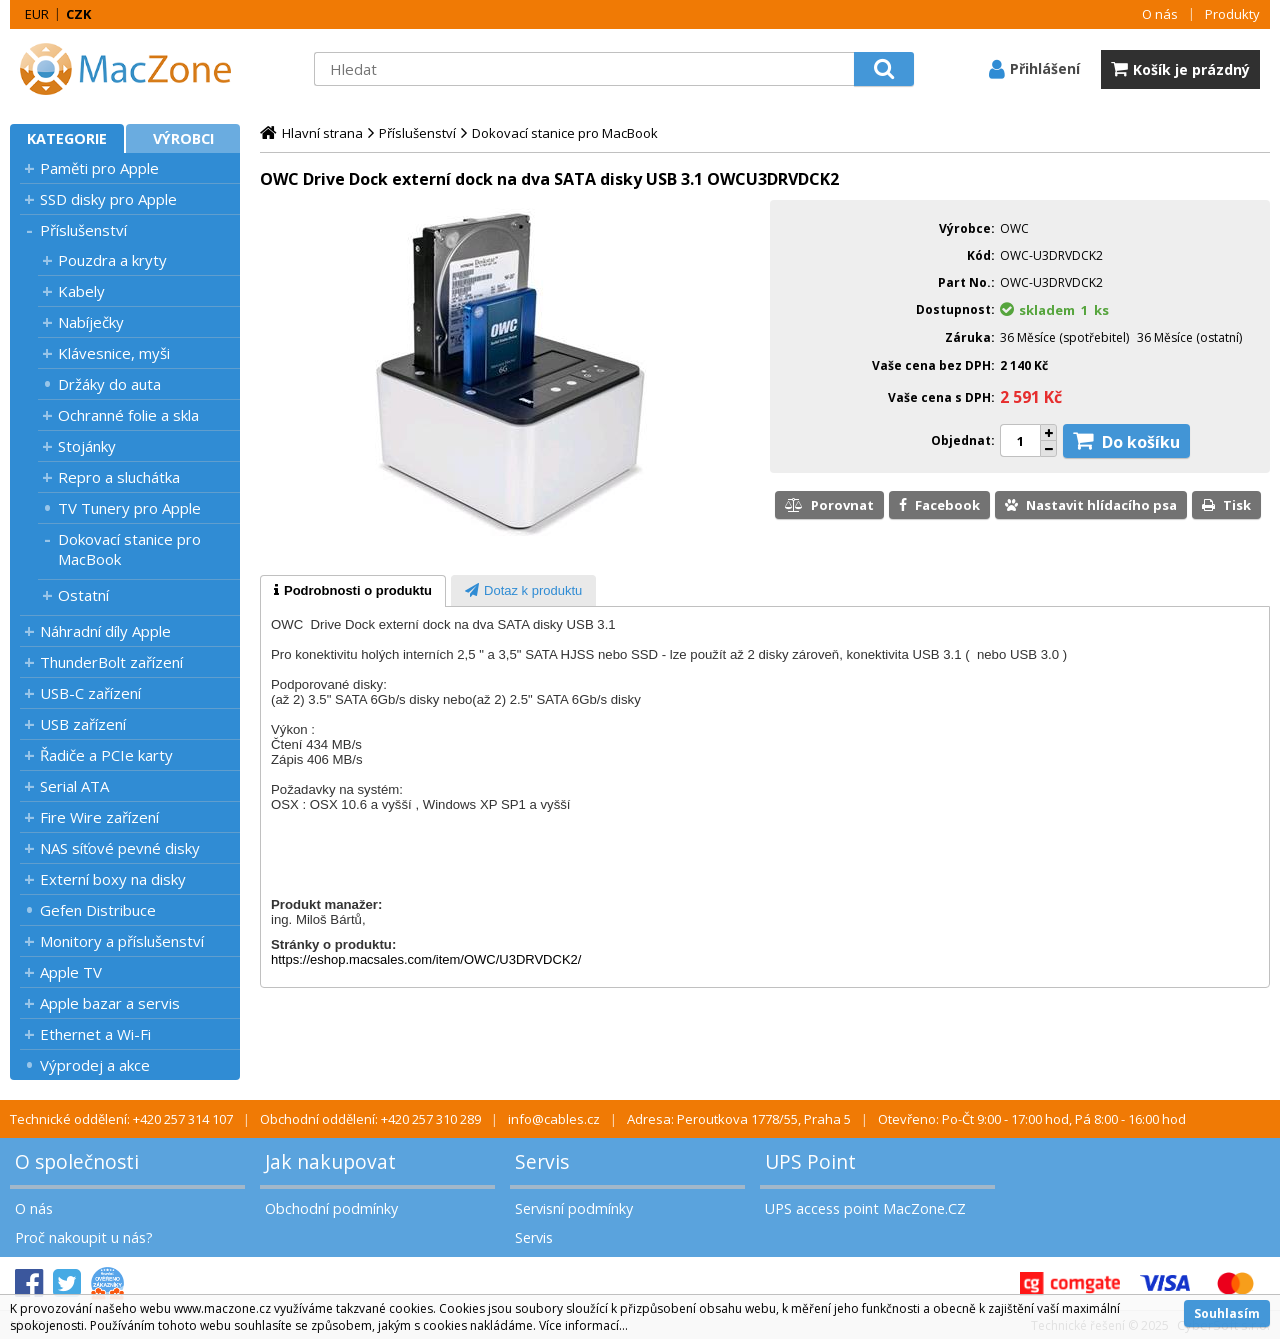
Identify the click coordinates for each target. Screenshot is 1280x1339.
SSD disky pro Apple (108, 199)
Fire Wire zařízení (99, 817)
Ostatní (83, 595)
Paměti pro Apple (99, 168)
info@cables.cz (554, 1119)
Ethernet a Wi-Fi (95, 1034)
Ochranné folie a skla (128, 415)
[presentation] (353, 591)
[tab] (353, 591)
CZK (78, 14)
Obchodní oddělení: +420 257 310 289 (370, 1119)
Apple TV (71, 972)
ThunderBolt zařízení (111, 662)
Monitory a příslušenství (122, 941)
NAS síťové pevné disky (120, 848)
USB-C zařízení (90, 693)
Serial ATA (74, 786)
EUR (37, 14)
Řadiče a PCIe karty (106, 755)
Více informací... (583, 1325)
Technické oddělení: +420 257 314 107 (121, 1119)
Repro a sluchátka (119, 477)
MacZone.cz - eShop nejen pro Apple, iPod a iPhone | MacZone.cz (135, 69)
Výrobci (183, 138)
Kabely (81, 291)
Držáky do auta (109, 384)
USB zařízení (83, 724)
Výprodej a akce (95, 1065)
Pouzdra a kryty (112, 260)
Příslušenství (83, 230)
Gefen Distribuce (98, 910)
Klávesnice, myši (114, 353)
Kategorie (67, 138)
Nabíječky (91, 322)
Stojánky (87, 446)
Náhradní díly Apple (105, 631)
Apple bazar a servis (110, 1003)
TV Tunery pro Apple (129, 508)
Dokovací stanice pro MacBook (129, 549)
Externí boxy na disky (113, 879)
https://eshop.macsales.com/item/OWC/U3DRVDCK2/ (426, 959)
